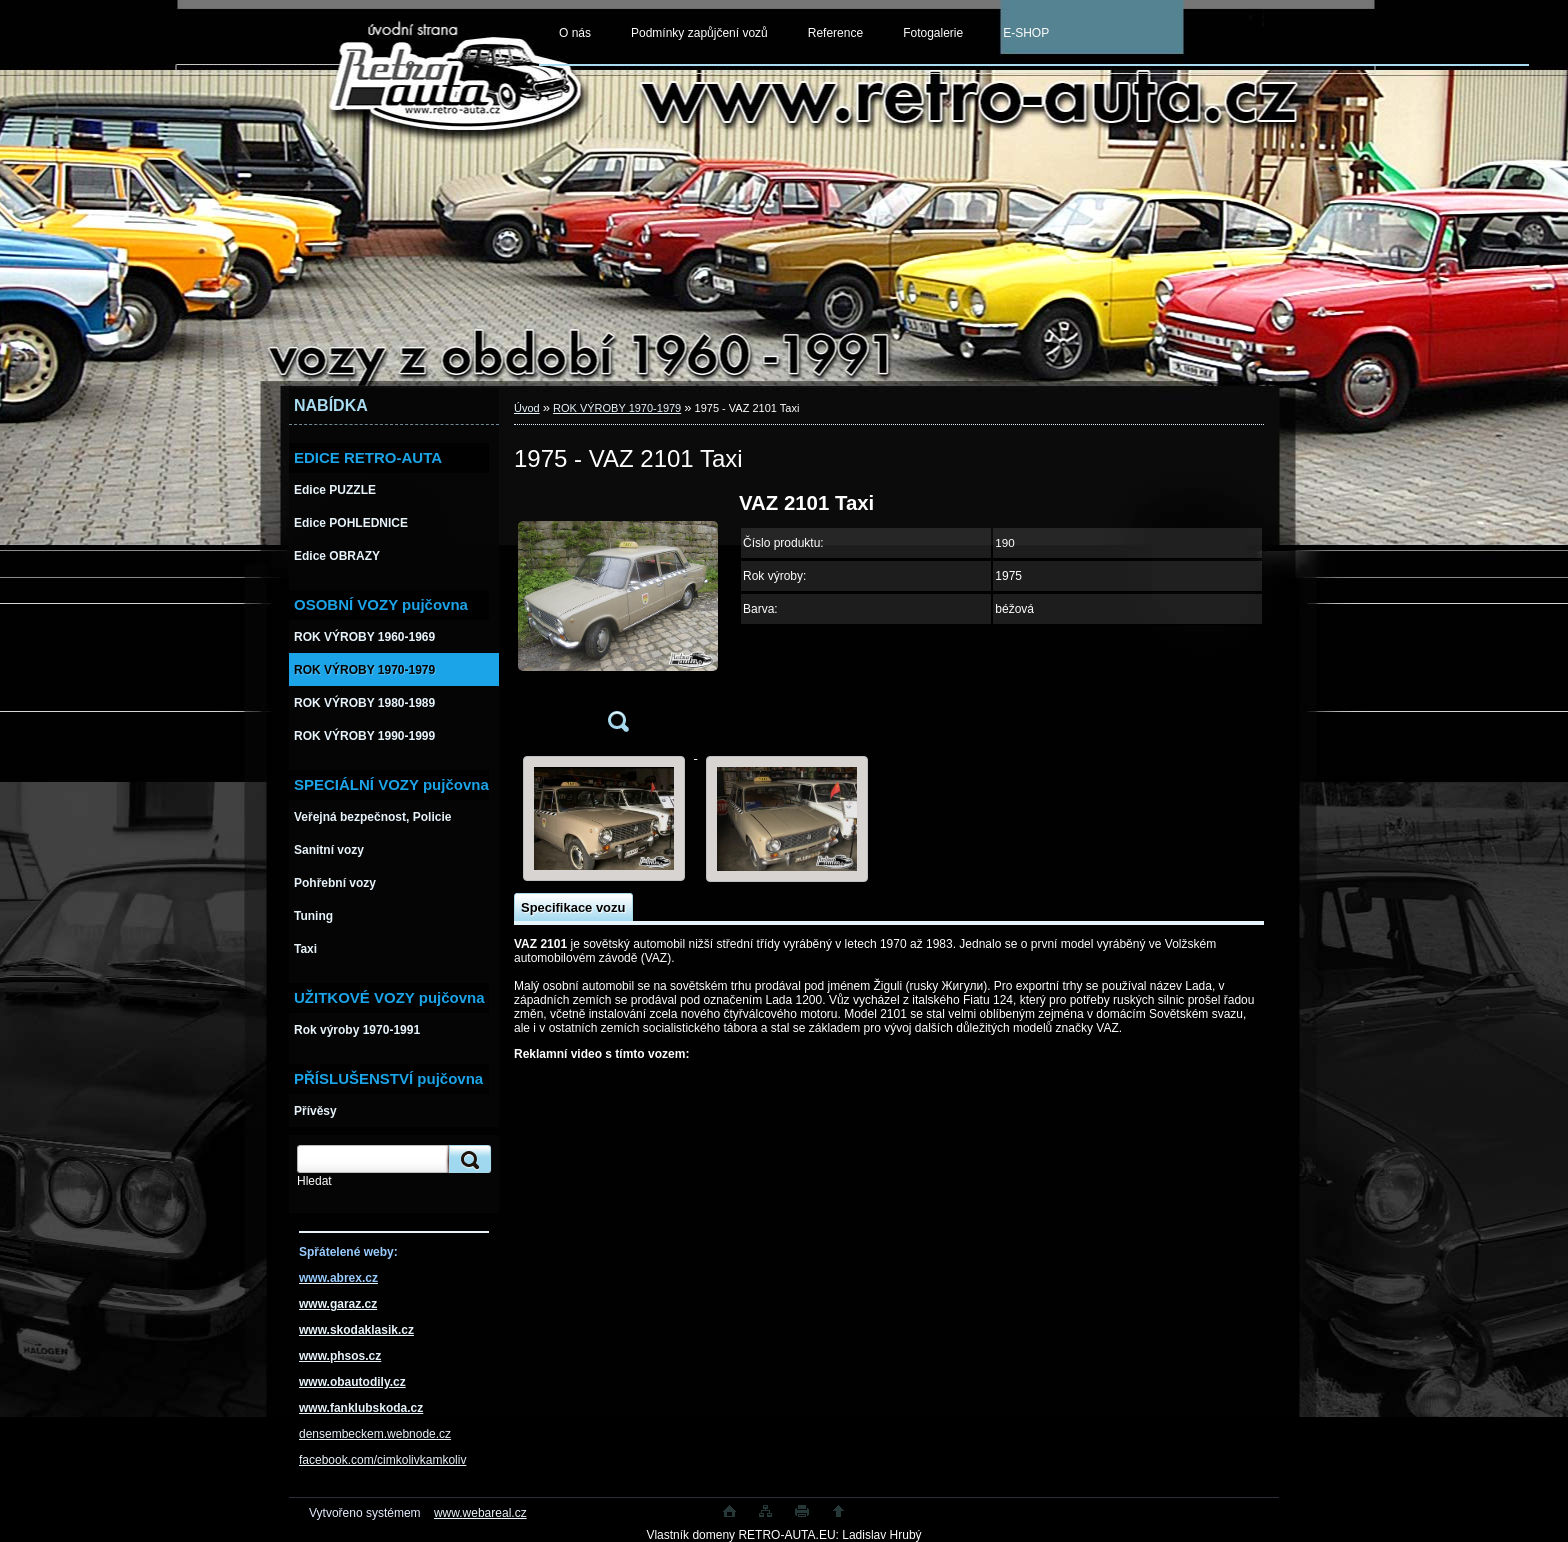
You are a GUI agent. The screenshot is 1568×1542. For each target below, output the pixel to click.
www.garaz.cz (338, 1304)
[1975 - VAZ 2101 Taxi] (618, 618)
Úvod (527, 408)
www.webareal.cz (480, 1513)
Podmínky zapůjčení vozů (699, 33)
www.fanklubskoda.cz (361, 1408)
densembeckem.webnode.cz (375, 1434)
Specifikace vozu (573, 907)
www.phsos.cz (340, 1356)
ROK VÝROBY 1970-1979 (617, 408)
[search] (467, 1159)
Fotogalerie (933, 33)
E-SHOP (1026, 33)
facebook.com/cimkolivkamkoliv (382, 1460)
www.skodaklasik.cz (356, 1330)
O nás (575, 33)
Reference (835, 33)
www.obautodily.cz (352, 1382)
